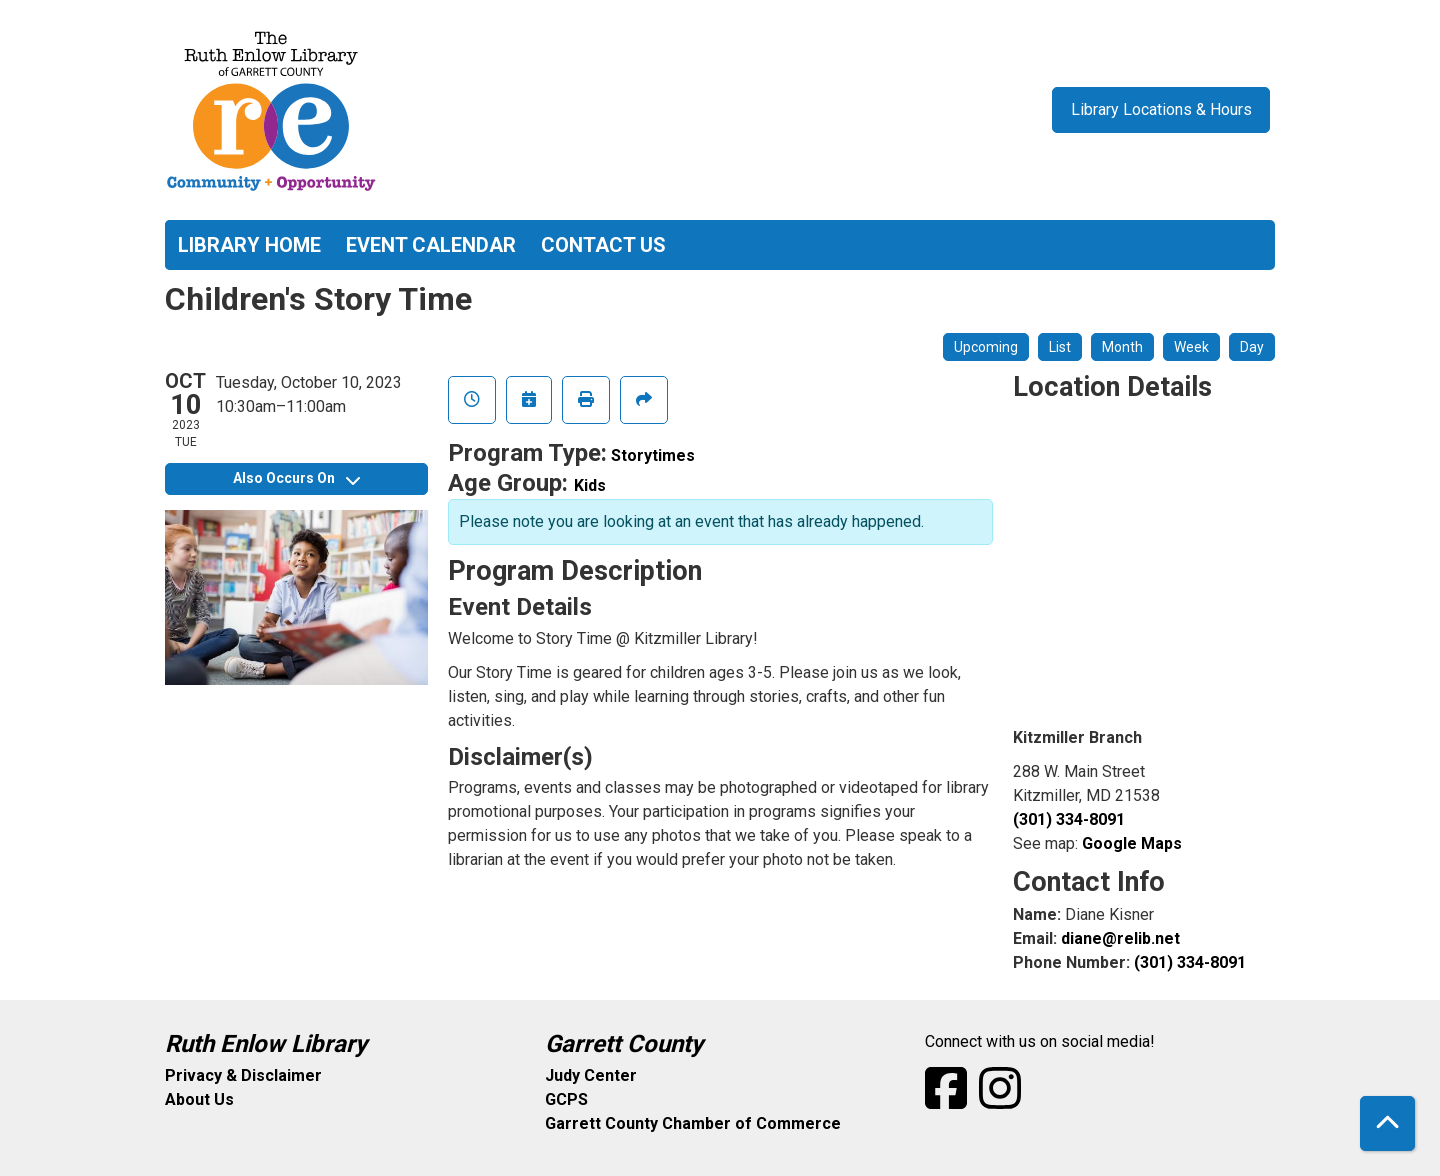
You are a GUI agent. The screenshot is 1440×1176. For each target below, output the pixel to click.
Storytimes (653, 455)
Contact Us (603, 245)
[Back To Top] (1387, 1123)
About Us (199, 1099)
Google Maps (1132, 843)
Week (1191, 347)
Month (1122, 347)
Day (1252, 347)
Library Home (249, 245)
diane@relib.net (1120, 938)
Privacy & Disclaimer (243, 1075)
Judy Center (591, 1075)
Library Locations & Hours (1161, 109)
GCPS (566, 1099)
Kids (590, 485)
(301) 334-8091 (1069, 819)
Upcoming (986, 347)
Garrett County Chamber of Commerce (693, 1123)
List (1060, 347)
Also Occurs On (296, 478)
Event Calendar (431, 245)
